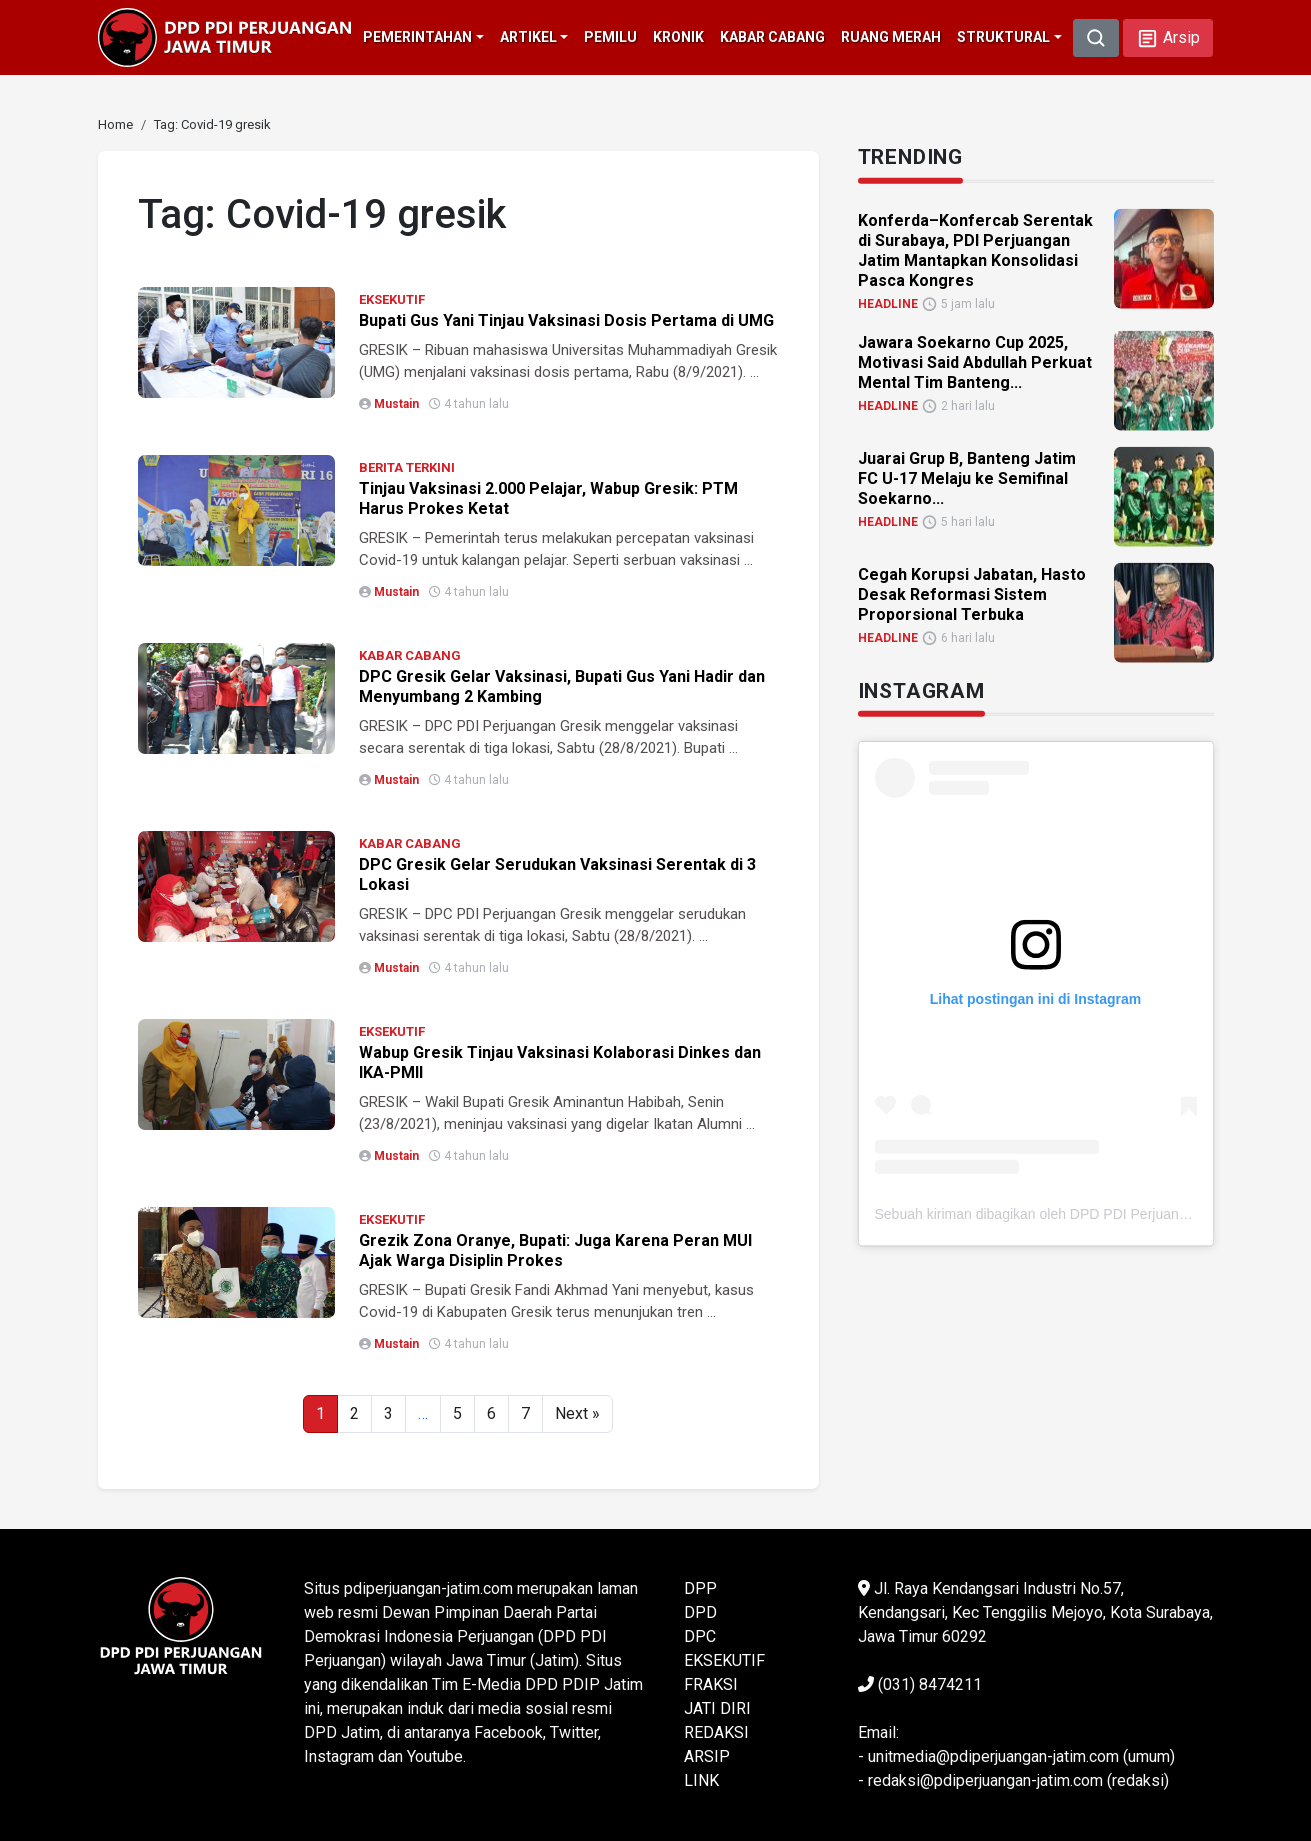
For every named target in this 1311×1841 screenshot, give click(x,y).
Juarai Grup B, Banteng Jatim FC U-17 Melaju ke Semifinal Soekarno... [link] (967, 477)
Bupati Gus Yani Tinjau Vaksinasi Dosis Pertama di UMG (566, 320)
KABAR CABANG (410, 655)
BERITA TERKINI (407, 467)
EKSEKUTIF (392, 299)
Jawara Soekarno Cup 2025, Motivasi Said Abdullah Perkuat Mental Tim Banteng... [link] (975, 361)
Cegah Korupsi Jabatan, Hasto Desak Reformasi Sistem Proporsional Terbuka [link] (972, 593)
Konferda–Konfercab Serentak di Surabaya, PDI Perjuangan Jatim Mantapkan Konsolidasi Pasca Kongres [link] (975, 249)
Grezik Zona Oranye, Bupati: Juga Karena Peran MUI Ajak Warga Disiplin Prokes (555, 1250)
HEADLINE (888, 303)
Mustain (396, 404)
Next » (577, 1413)
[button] (1168, 38)
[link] (115, 124)
